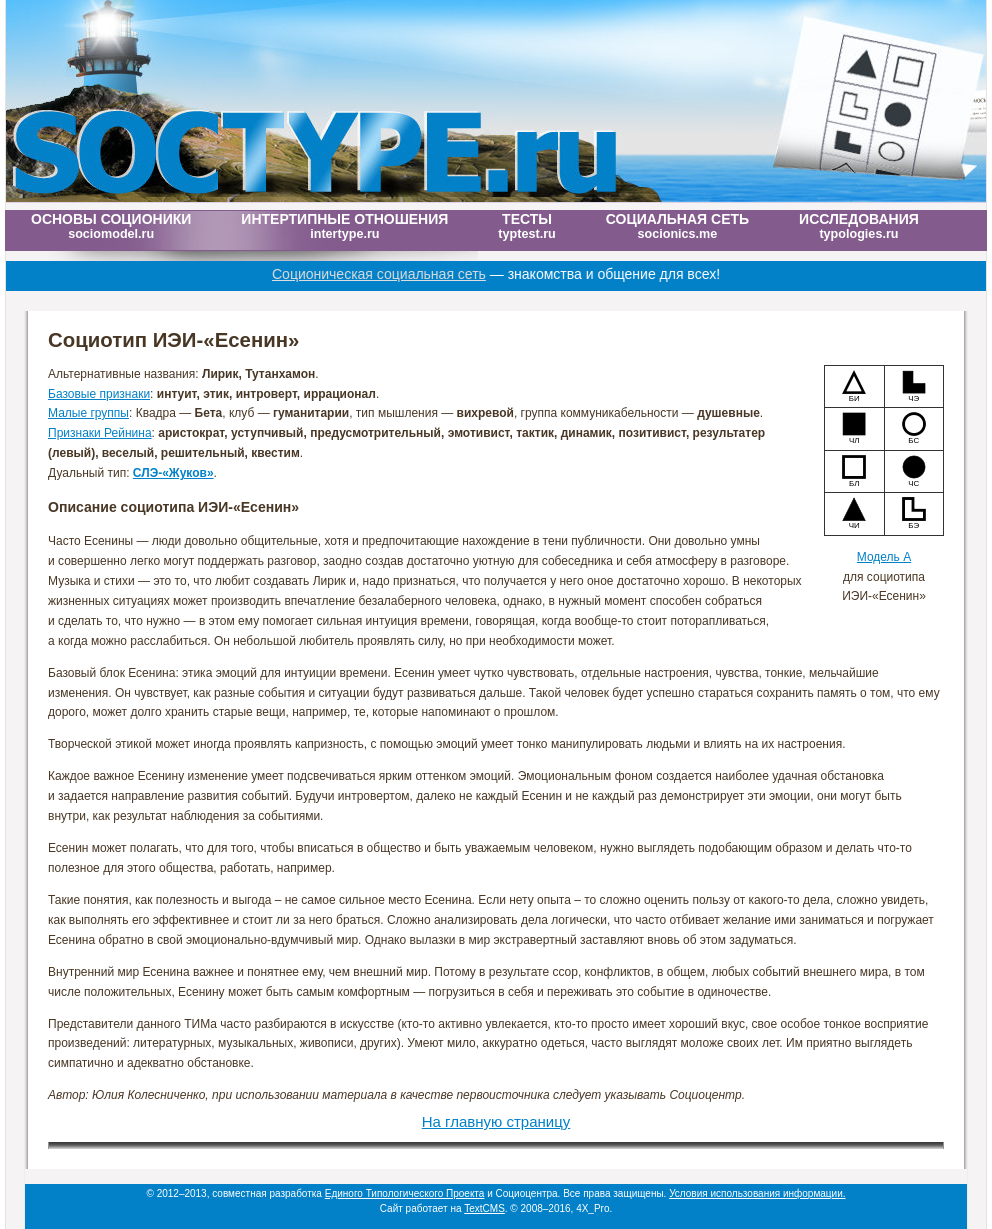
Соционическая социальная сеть (397, 274)
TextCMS (484, 1208)
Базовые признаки (99, 394)
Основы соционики (111, 226)
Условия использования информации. (757, 1193)
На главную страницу (496, 1121)
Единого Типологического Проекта (405, 1193)
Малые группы (88, 413)
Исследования (859, 226)
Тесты (526, 226)
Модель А (884, 557)
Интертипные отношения (344, 226)
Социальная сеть (677, 226)
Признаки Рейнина (100, 433)
